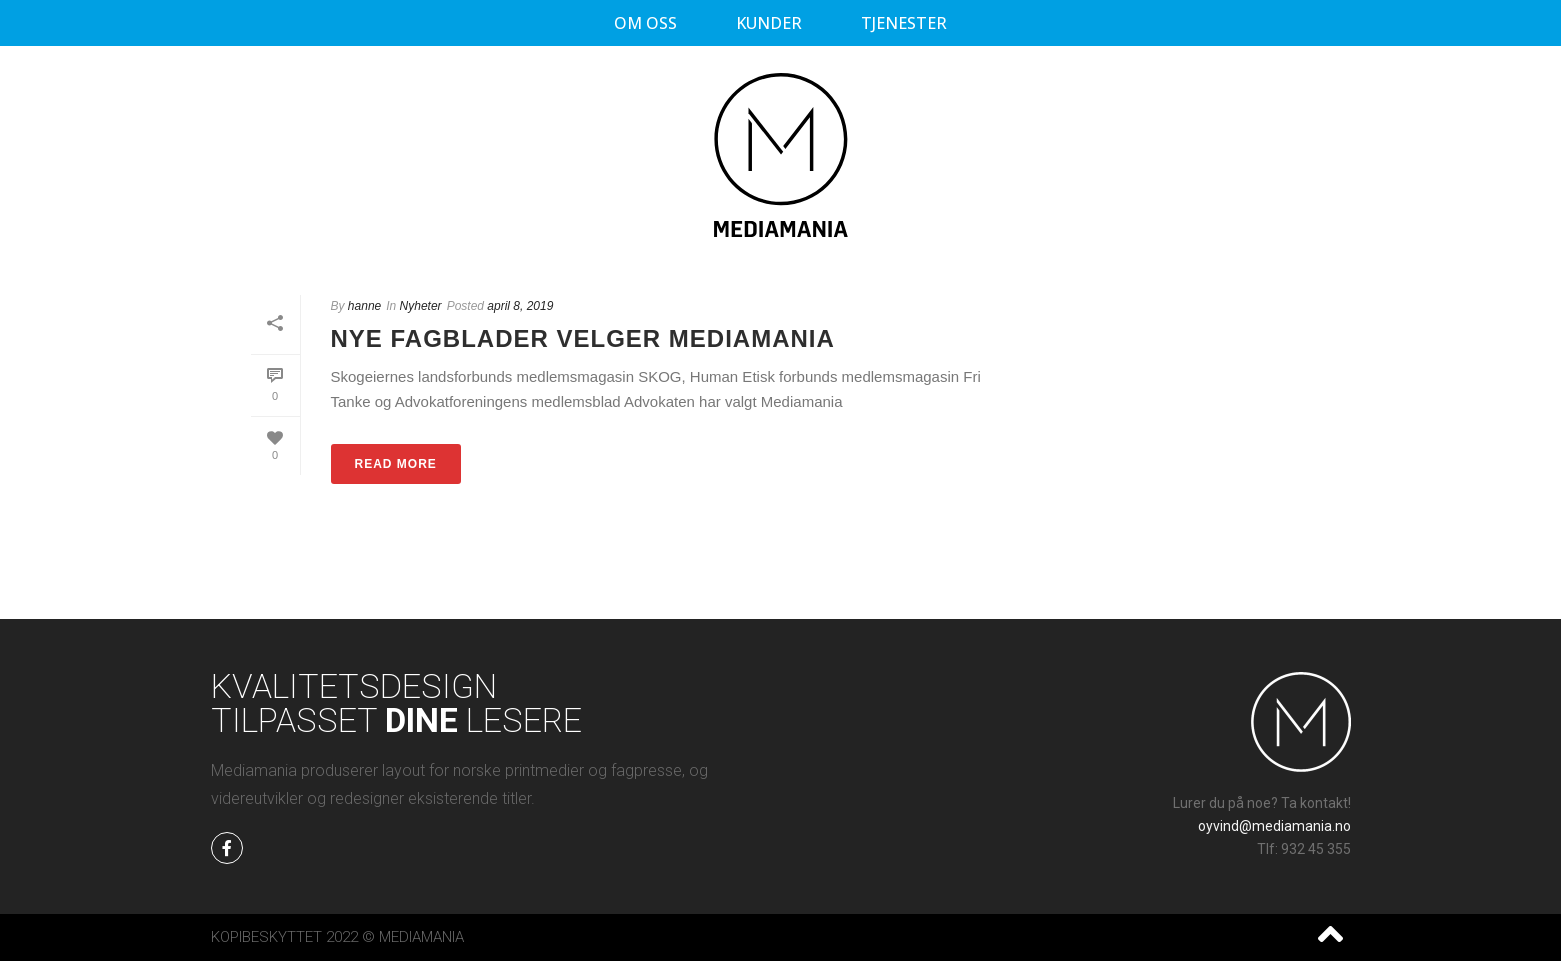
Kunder (769, 23)
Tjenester (904, 23)
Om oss (645, 23)
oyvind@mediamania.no (1274, 826)
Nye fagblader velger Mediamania (583, 338)
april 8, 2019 (520, 306)
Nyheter (421, 306)
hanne (364, 306)
